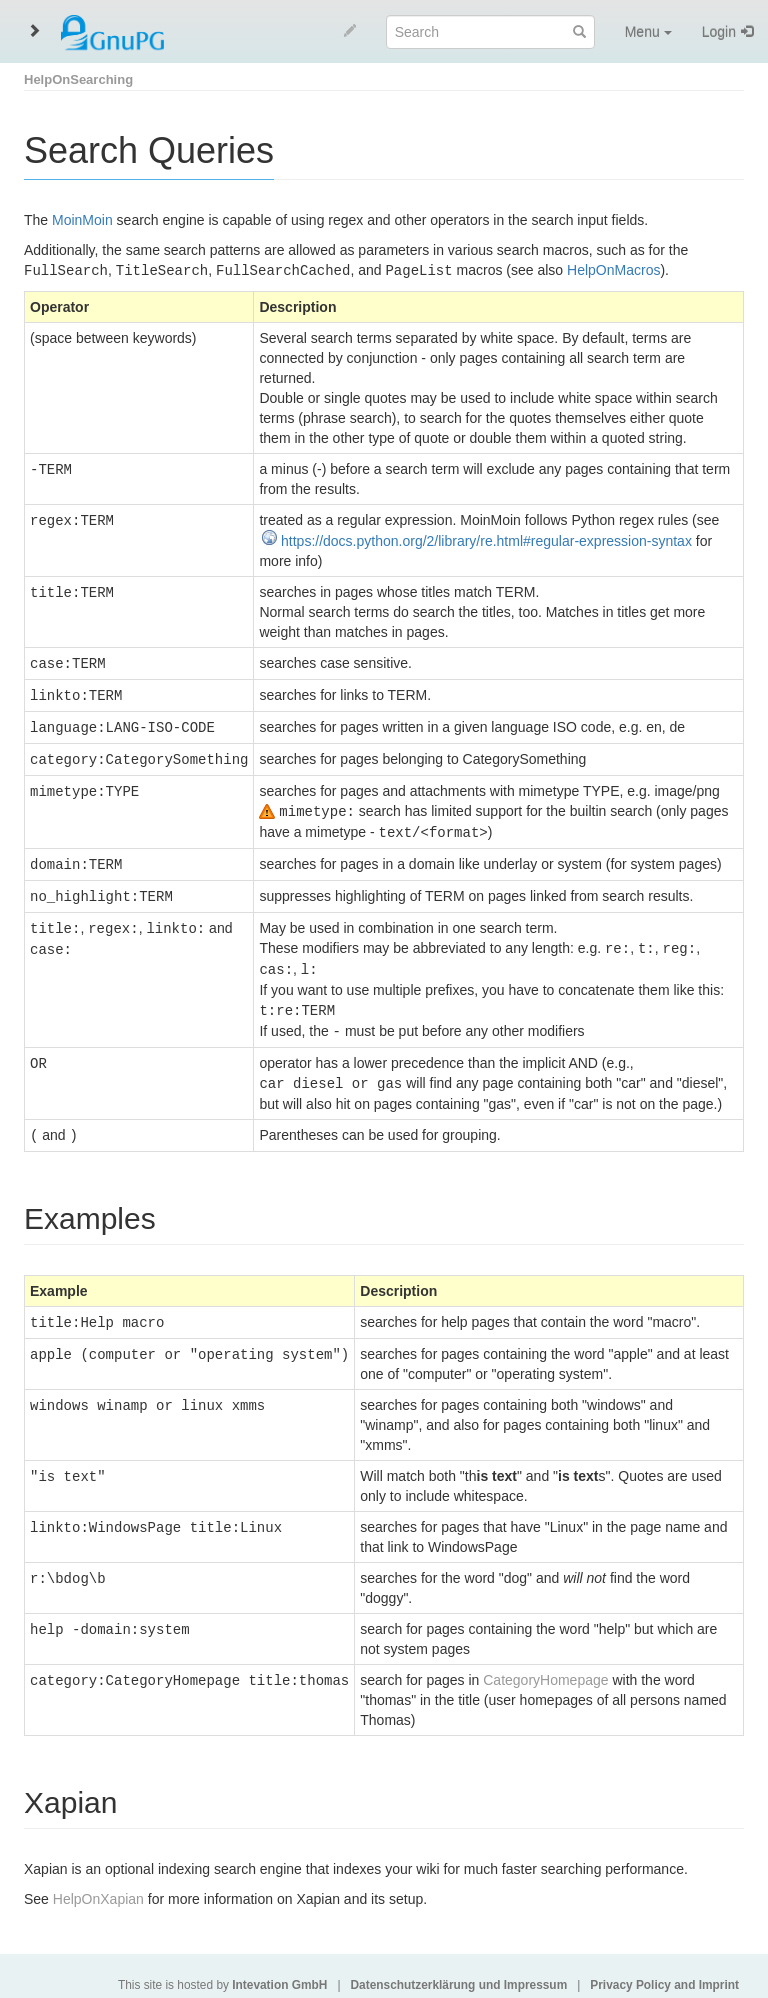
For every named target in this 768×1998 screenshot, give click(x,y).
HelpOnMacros (613, 270)
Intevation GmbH (279, 1969)
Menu (648, 32)
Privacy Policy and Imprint (664, 1969)
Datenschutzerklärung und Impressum (458, 1969)
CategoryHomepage (545, 1664)
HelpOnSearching (78, 79)
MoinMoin (82, 220)
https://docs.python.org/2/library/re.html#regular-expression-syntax (486, 540)
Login (719, 32)
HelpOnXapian (98, 1883)
